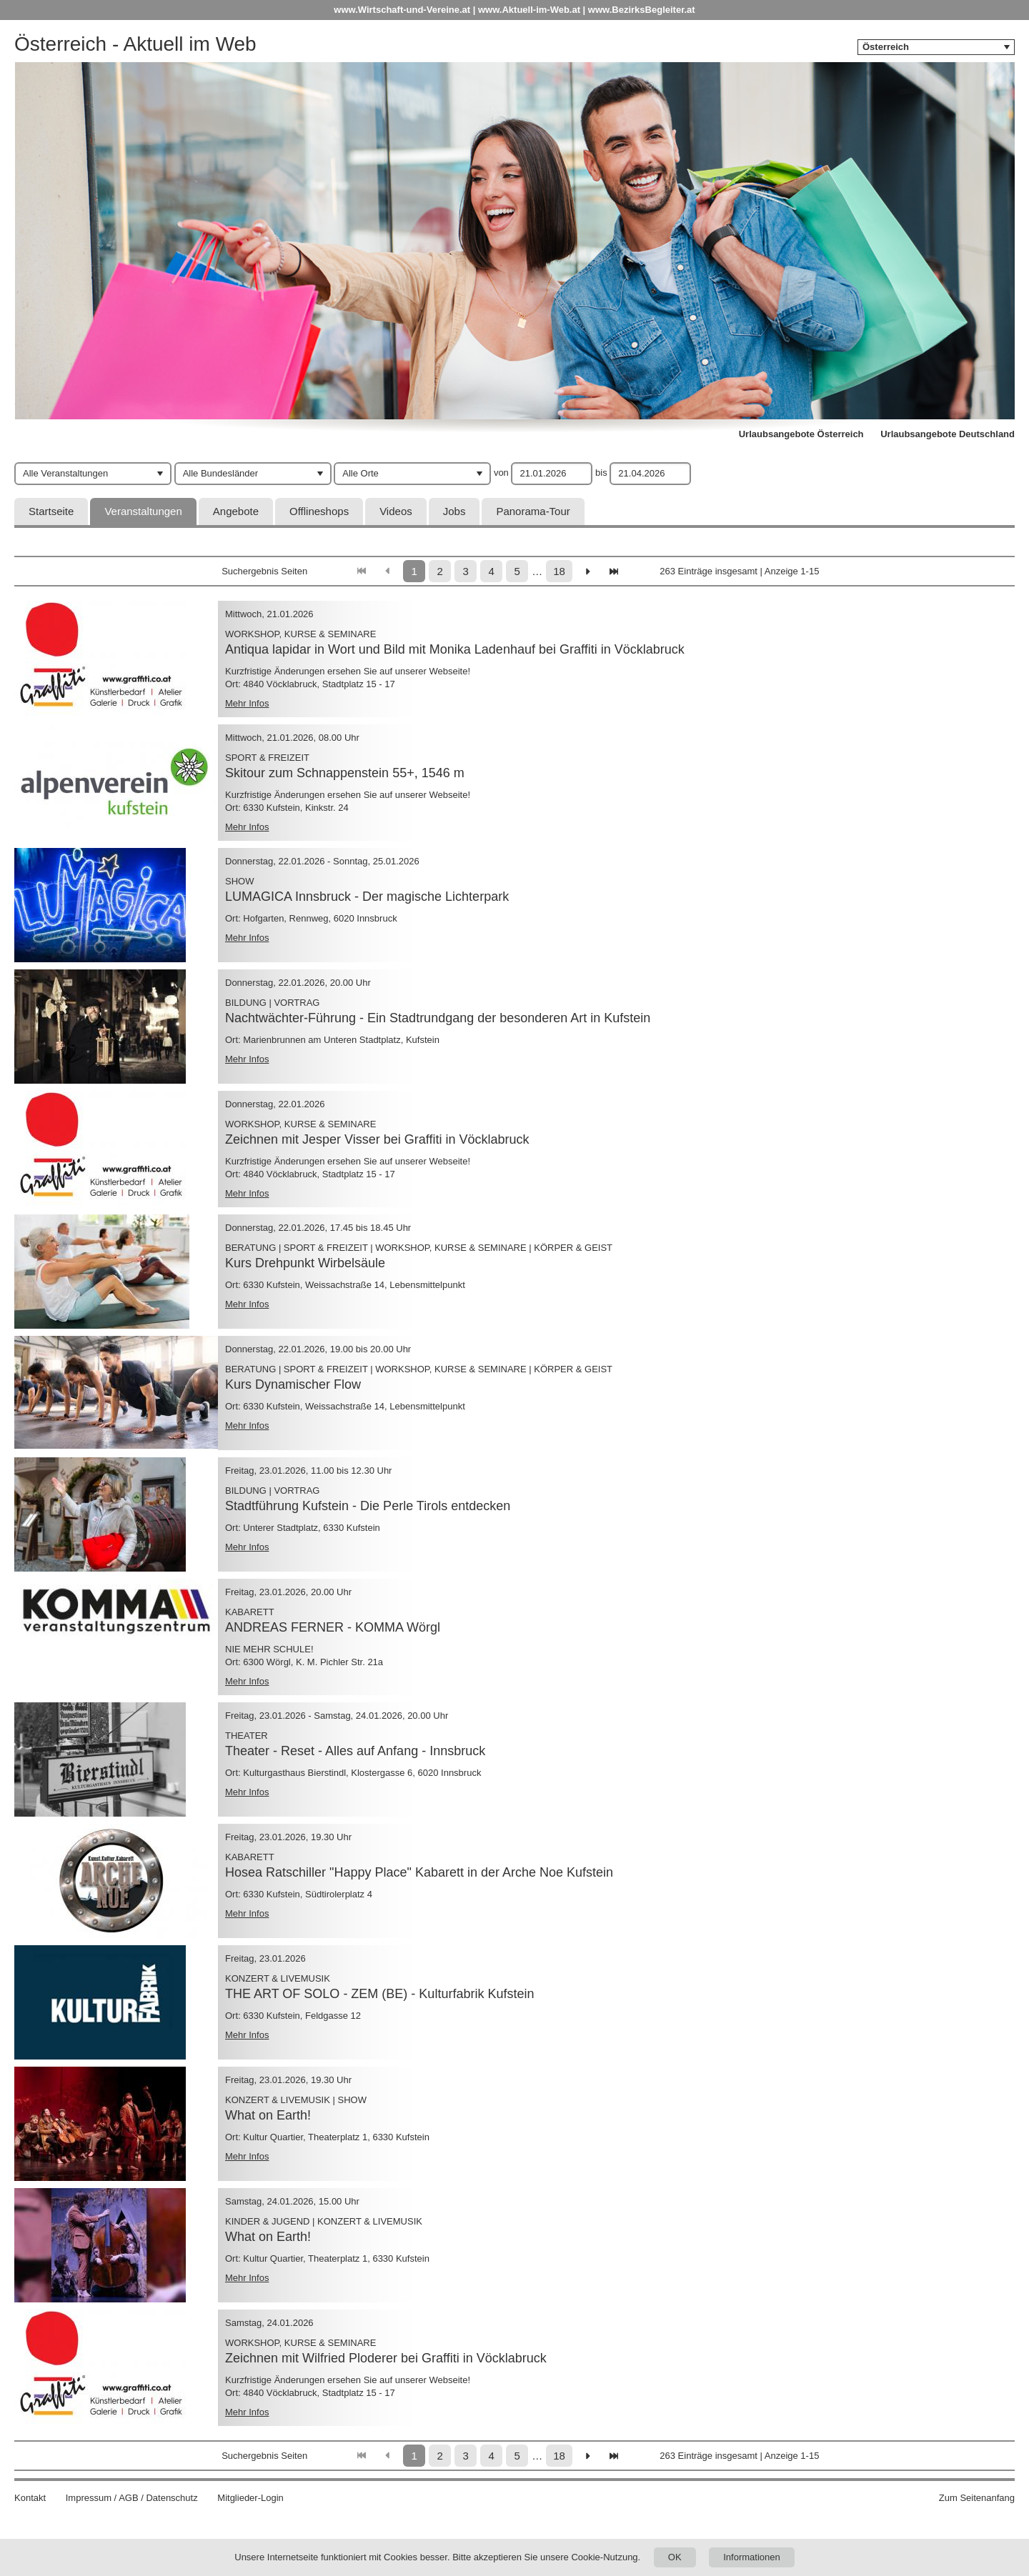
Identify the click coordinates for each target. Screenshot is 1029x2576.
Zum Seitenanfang (977, 2497)
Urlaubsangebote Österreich (801, 434)
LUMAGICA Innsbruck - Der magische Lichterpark (367, 896)
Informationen (751, 2557)
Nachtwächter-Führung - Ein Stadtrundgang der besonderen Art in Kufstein (437, 1018)
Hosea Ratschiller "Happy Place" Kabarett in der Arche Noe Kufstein (419, 1872)
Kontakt (30, 2497)
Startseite (51, 511)
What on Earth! (268, 2115)
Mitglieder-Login (250, 2497)
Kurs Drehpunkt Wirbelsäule (305, 1263)
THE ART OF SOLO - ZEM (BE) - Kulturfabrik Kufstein (379, 1994)
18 (559, 571)
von (501, 472)
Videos (395, 511)
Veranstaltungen (143, 511)
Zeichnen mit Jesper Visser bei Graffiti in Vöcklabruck (377, 1139)
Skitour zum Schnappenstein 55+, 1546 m (344, 773)
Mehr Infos (247, 703)
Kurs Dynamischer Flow (293, 1384)
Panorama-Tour (533, 511)
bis (601, 472)
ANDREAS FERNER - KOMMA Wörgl (332, 1627)
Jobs (454, 511)
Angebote (236, 511)
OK (675, 2557)
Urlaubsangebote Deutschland (947, 434)
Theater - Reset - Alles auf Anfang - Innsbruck (355, 1751)
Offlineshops (319, 511)
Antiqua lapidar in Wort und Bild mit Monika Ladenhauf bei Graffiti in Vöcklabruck (455, 649)
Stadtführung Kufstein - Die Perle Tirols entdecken (367, 1506)
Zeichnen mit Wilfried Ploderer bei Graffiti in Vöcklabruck (386, 2358)
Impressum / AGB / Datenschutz (132, 2497)
